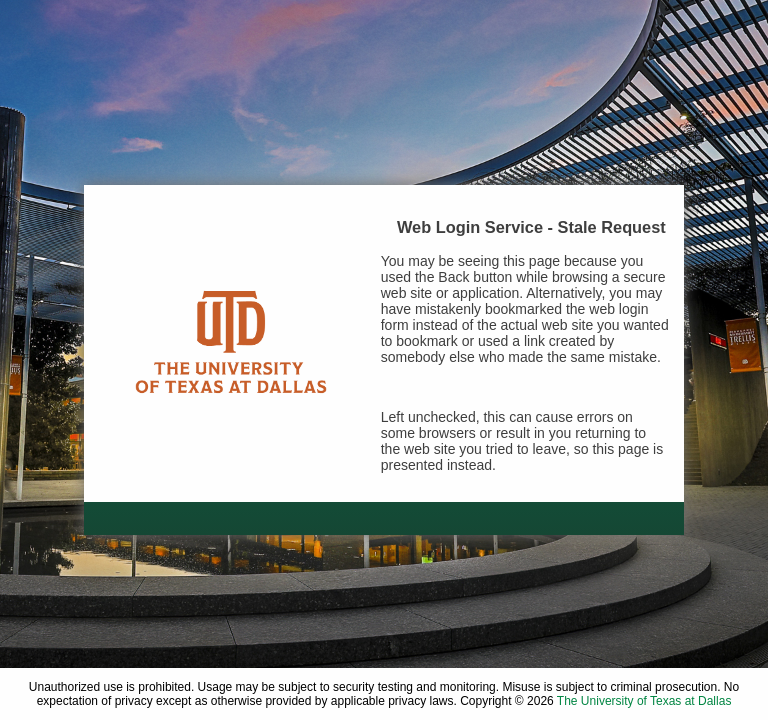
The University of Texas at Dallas (644, 701)
